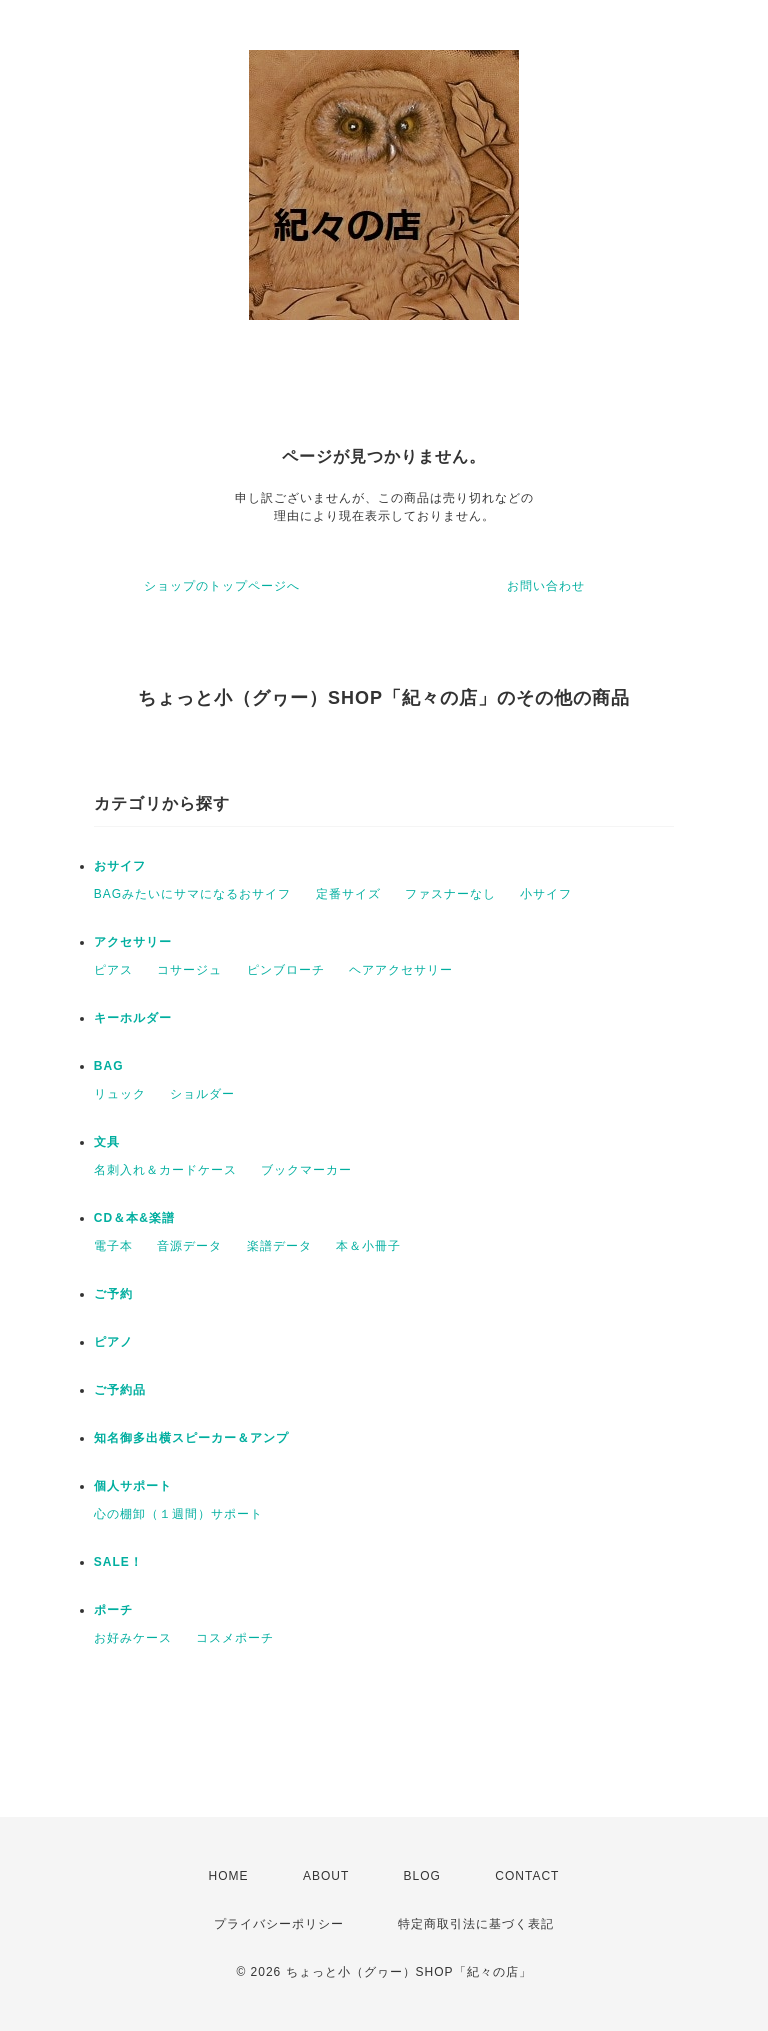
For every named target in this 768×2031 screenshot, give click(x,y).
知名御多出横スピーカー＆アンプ (191, 1438)
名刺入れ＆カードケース (165, 1170)
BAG (109, 1066)
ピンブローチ (286, 970)
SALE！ (118, 1562)
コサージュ (189, 970)
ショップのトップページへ (222, 586)
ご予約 (113, 1294)
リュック (120, 1094)
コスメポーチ (235, 1638)
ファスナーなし (450, 894)
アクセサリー (133, 942)
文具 (107, 1142)
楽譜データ (279, 1246)
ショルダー (202, 1094)
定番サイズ (348, 894)
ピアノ (113, 1342)
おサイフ (120, 866)
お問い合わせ (546, 586)
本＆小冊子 (368, 1246)
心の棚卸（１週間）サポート (178, 1514)
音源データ (189, 1246)
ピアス (113, 970)
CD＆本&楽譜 (134, 1218)
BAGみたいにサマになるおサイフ (192, 894)
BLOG (422, 1876)
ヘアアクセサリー (401, 970)
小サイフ (546, 894)
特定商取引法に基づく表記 (476, 1924)
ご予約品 (120, 1390)
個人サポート (133, 1486)
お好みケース (133, 1638)
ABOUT (326, 1876)
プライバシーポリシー (279, 1924)
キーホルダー (133, 1018)
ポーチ (113, 1610)
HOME (229, 1876)
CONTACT (527, 1876)
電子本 (113, 1246)
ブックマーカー (306, 1170)
